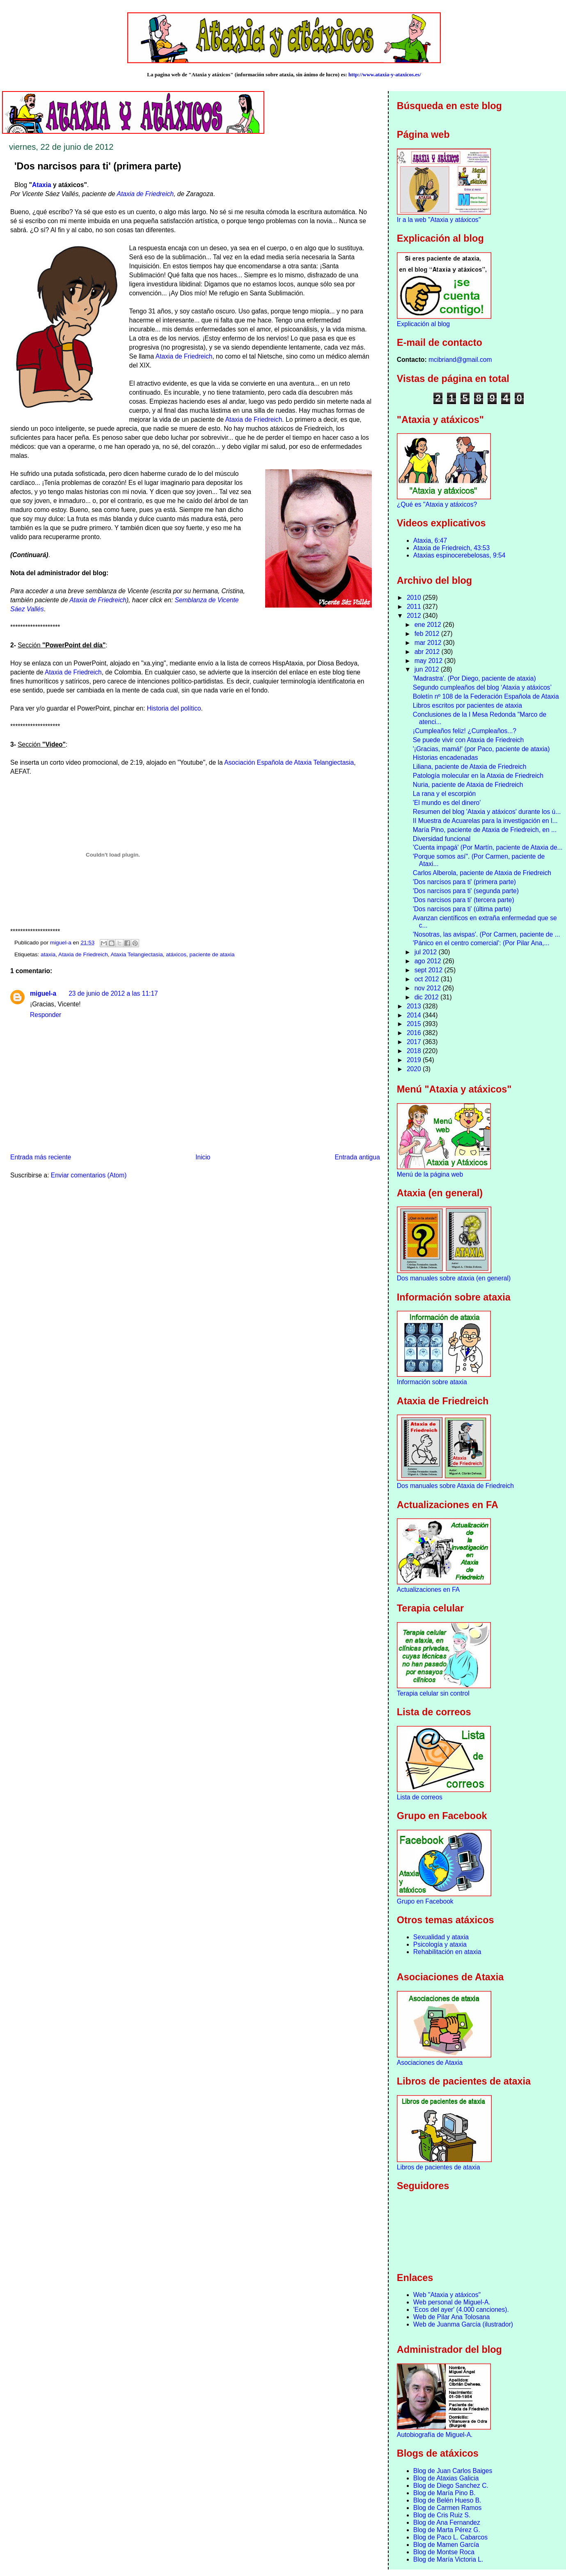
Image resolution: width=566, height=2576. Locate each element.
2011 (415, 606)
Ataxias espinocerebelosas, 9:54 (459, 555)
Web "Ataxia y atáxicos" (447, 2294)
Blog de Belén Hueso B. (447, 2500)
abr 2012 (428, 651)
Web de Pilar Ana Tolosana (451, 2316)
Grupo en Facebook (425, 1901)
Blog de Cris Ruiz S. (442, 2515)
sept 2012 (430, 970)
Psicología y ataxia (440, 1944)
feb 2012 (428, 633)
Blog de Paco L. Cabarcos (450, 2537)
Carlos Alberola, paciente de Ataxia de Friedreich (482, 872)
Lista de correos (419, 1797)
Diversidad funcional (441, 838)
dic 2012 (427, 997)
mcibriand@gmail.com (460, 359)
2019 (415, 1059)
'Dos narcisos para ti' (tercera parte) (463, 899)
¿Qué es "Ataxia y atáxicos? (437, 504)
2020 (415, 1068)
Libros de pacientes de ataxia (438, 2167)
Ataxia (41, 184)
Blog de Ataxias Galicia (446, 2478)
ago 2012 (429, 961)
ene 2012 (429, 624)
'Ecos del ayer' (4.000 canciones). (461, 2309)
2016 (415, 1032)
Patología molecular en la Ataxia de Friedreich (478, 775)
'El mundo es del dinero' (447, 802)
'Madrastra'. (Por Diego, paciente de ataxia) (474, 678)
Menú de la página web (430, 1174)
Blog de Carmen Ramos (447, 2507)
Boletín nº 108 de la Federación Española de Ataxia (486, 696)
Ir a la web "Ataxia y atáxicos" (439, 219)
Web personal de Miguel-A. (451, 2302)
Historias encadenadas (445, 757)
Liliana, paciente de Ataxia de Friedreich (470, 766)
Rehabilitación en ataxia (447, 1951)
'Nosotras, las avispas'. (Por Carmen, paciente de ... (486, 934)
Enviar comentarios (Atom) (89, 1175)
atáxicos (176, 954)
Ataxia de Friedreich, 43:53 (451, 547)
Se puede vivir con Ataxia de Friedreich (468, 739)
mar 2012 (429, 642)
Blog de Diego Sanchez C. (450, 2485)
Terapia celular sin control (433, 1693)
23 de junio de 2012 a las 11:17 (113, 993)
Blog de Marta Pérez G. (446, 2529)
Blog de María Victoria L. (448, 2559)
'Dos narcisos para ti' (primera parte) (464, 881)
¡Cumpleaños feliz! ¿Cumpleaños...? (464, 730)
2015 (415, 1023)
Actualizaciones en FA (428, 1589)
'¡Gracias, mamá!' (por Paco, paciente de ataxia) (481, 748)
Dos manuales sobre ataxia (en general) (454, 1278)
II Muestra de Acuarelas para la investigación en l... (485, 820)
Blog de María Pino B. (444, 2492)
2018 (415, 1050)
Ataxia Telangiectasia (137, 954)
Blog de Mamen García (446, 2544)
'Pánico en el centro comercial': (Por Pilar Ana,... (481, 942)
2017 (415, 1041)
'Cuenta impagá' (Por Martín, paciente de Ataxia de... (488, 847)
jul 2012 (427, 952)
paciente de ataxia (212, 954)
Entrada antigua (357, 1157)
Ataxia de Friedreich (145, 193)
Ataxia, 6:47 (430, 540)
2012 (415, 615)
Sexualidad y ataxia (441, 1937)
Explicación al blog (423, 323)
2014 (415, 1015)
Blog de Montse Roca (443, 2552)
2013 (415, 1006)
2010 (415, 597)
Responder (45, 1014)
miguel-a (43, 993)
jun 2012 (428, 669)
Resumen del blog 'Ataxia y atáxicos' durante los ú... (487, 811)
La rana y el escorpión (444, 793)
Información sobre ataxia (432, 1381)
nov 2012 (429, 988)
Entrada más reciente (40, 1157)
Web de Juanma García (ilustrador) (463, 2324)
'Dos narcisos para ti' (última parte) (462, 908)
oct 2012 (428, 979)
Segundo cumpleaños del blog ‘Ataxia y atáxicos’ (482, 687)
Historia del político (174, 708)
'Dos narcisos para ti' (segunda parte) (466, 890)
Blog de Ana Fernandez (446, 2522)
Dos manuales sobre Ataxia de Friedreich (455, 1485)
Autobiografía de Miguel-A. (435, 2434)
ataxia (48, 954)
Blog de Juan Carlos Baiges (452, 2470)
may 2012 (430, 660)
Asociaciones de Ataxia (430, 2062)
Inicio (202, 1157)
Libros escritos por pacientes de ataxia (467, 705)
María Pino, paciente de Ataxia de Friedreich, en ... (485, 829)
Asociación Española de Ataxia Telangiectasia (289, 762)
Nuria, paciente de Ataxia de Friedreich (468, 784)
